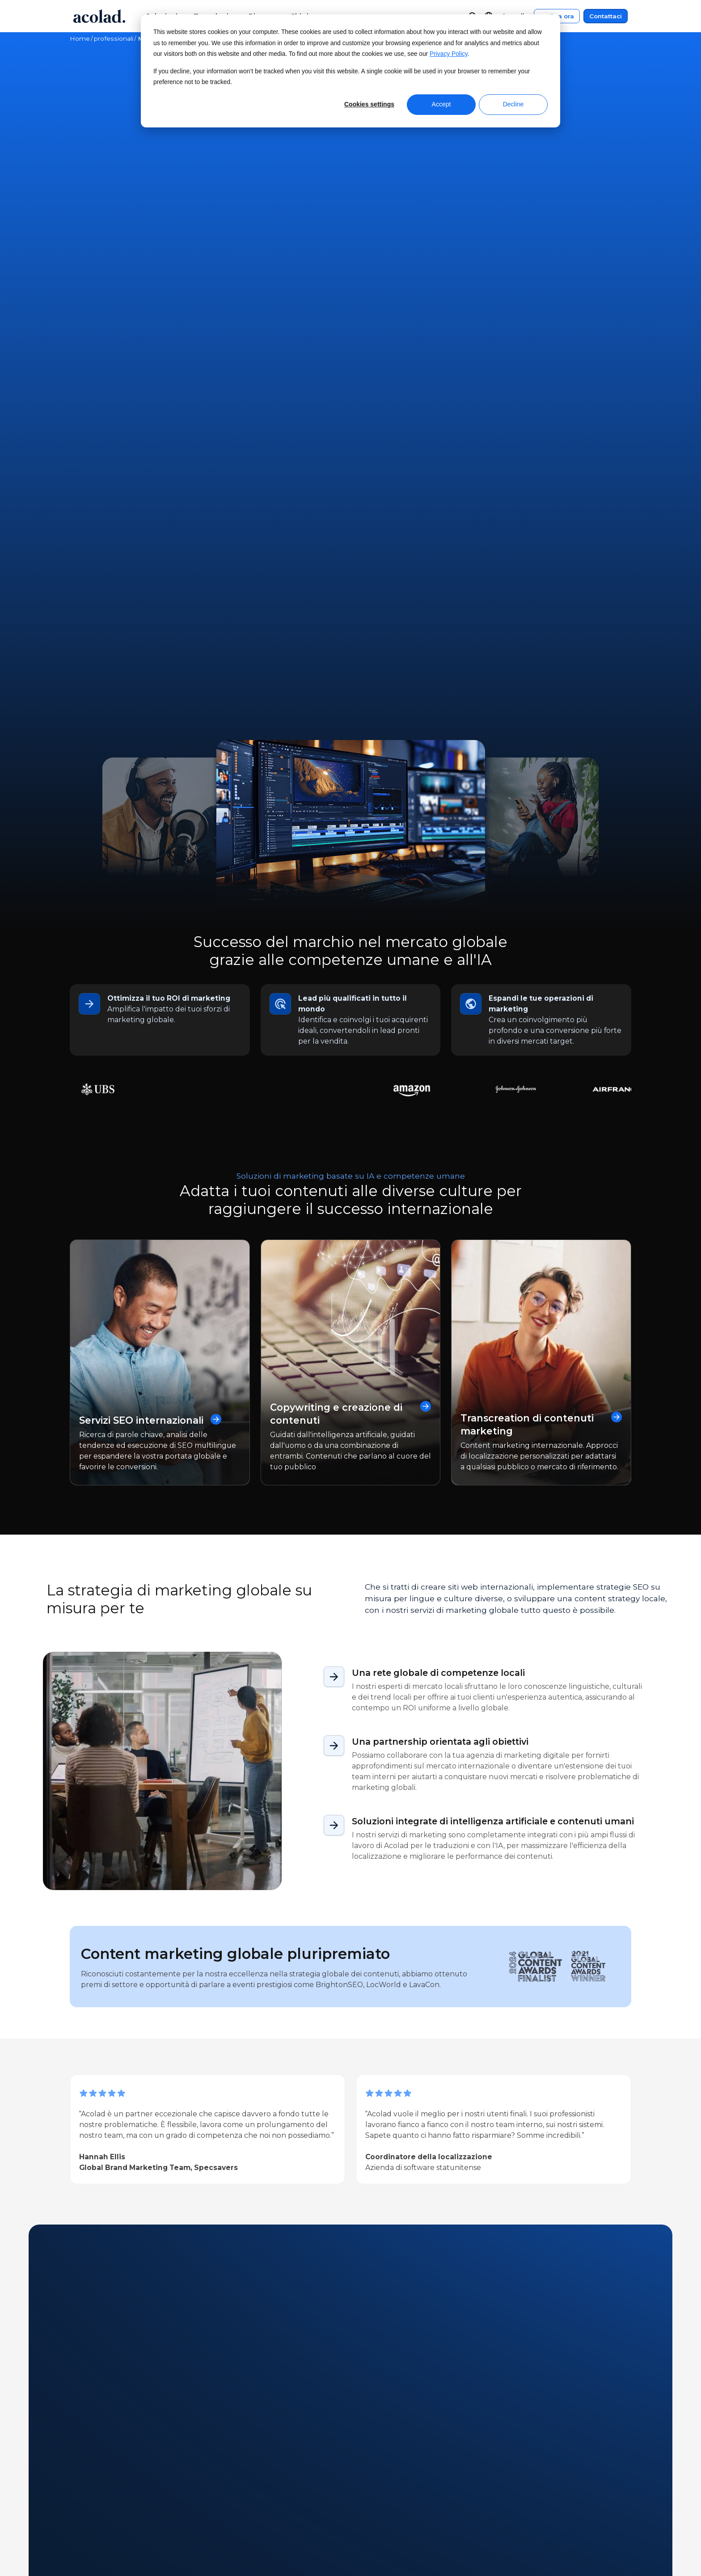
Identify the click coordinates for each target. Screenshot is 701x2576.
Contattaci (605, 16)
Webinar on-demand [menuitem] (254, 2500)
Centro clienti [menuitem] (389, 2500)
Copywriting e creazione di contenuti (350, 923)
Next (122, 2359)
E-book (223, 2119)
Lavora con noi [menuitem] (95, 2550)
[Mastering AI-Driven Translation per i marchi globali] (315, 2238)
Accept (441, 104)
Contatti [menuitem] (379, 2517)
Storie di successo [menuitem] (248, 2533)
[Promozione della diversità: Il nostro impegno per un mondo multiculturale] (487, 2238)
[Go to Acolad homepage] (99, 16)
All (76, 2119)
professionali (113, 38)
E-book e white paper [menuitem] (256, 2517)
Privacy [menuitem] (516, 2517)
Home (80, 38)
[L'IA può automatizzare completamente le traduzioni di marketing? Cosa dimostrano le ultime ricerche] (143, 2238)
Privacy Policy (449, 54)
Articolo (106, 2119)
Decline (513, 104)
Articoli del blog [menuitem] (245, 2550)
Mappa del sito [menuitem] (529, 2533)
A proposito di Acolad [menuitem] (107, 2500)
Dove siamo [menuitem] (90, 2533)
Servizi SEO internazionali (153, 930)
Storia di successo (165, 2119)
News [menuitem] (79, 2517)
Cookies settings (369, 104)
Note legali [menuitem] (522, 2500)
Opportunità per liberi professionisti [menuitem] (132, 2567)
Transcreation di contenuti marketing (541, 934)
